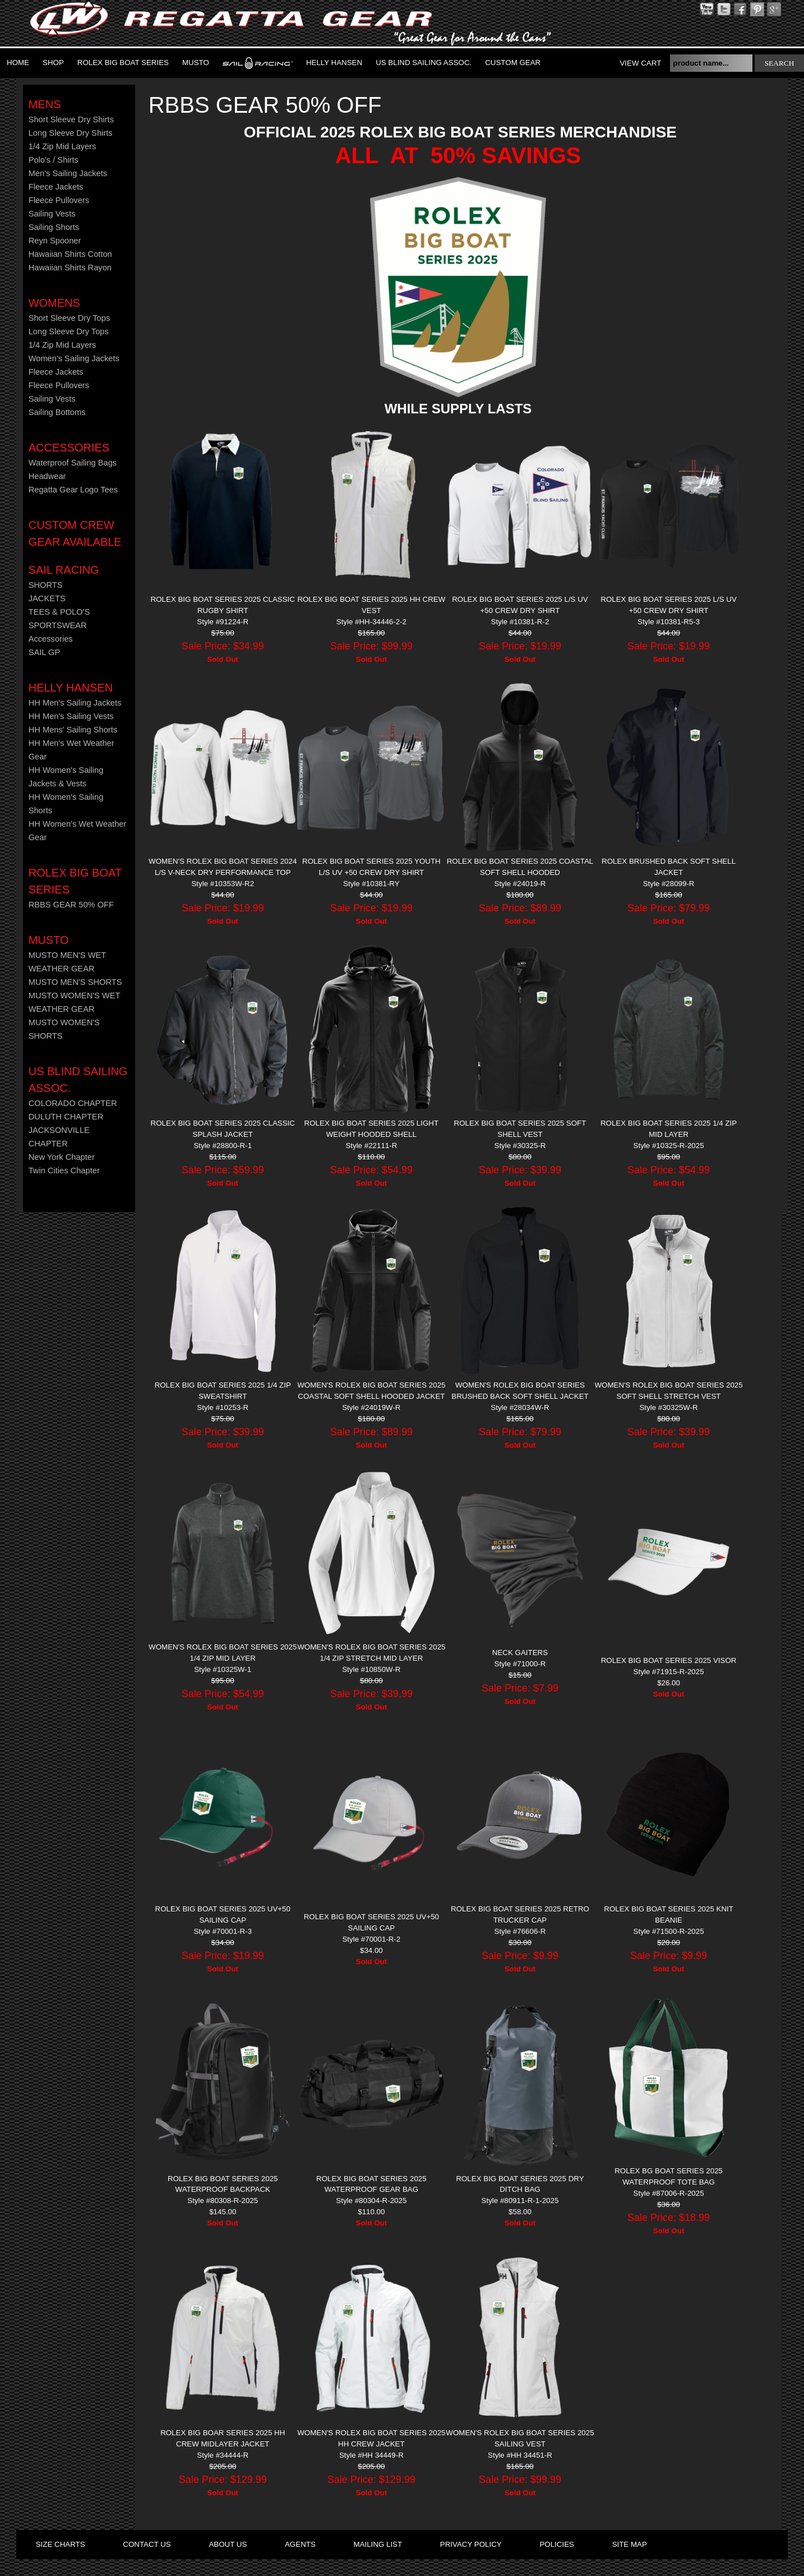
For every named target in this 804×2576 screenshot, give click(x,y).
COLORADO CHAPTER (73, 1103)
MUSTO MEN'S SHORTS (75, 982)
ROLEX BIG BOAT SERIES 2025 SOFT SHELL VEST (520, 1129)
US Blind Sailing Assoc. (424, 62)
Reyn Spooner (55, 240)
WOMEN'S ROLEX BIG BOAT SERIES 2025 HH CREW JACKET (371, 2438)
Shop (53, 62)
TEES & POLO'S (59, 611)
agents (300, 2544)
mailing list (378, 2544)
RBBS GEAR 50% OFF (71, 904)
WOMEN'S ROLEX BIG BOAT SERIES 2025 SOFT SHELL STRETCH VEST (668, 1390)
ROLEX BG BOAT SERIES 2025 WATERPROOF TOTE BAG (668, 2176)
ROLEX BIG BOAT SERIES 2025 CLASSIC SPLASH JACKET (223, 1129)
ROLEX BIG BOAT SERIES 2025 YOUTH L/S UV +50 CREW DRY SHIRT (371, 867)
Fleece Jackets (56, 186)
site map (629, 2544)
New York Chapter (62, 1157)
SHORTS (46, 584)
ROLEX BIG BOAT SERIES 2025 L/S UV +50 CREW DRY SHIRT (520, 605)
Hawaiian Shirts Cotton (70, 254)
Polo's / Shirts (53, 159)
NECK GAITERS (520, 1652)
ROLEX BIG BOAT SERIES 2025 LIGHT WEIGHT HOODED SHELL (371, 1129)
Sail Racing (64, 570)
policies (556, 2544)
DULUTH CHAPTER (66, 1116)
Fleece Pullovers (59, 200)
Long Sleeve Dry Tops (69, 331)
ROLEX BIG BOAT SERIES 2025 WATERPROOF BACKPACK (223, 2184)
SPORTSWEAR (58, 625)
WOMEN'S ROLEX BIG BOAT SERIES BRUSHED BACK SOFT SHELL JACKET (519, 1390)
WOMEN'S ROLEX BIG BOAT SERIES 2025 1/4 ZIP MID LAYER (223, 1652)
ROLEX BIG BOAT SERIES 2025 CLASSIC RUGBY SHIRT (223, 605)
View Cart (640, 63)
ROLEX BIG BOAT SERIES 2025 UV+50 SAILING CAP (222, 1914)
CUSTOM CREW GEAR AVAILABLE (75, 533)
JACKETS (47, 598)
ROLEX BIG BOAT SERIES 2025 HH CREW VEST (371, 605)
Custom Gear (512, 62)
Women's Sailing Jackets (74, 358)
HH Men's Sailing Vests (71, 716)
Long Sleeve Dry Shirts (71, 132)
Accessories (69, 447)
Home (18, 62)
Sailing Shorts (54, 227)
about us (228, 2544)
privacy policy (471, 2544)
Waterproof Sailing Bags (73, 462)
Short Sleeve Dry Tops (69, 318)
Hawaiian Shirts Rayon (70, 267)
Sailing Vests (52, 213)
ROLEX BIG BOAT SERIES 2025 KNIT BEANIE (668, 1914)
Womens (54, 303)
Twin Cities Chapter (64, 1170)
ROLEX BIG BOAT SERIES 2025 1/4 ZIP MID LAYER (668, 1129)
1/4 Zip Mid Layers (62, 146)
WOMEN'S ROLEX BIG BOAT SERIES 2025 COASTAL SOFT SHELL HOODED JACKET (371, 1390)
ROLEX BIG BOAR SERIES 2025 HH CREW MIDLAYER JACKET (222, 2438)
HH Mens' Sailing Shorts (73, 729)
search (779, 63)
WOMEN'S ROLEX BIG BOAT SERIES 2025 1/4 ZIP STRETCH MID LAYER (371, 1652)
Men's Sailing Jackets (68, 173)
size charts (60, 2544)
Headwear (47, 476)
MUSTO (195, 62)
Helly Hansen (334, 62)
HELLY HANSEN (71, 687)
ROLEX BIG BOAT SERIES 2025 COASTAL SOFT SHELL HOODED (520, 867)
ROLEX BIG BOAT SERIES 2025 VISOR (669, 1660)
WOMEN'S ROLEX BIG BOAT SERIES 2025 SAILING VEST (520, 2438)
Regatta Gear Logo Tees (73, 489)
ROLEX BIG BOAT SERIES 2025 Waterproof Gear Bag (371, 2184)
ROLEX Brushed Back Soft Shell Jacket (669, 867)
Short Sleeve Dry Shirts (71, 119)
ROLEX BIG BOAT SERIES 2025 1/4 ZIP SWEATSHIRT (223, 1390)
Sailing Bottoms (57, 412)
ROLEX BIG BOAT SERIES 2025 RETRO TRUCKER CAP (520, 1914)
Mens (45, 104)
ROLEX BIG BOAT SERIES (123, 62)
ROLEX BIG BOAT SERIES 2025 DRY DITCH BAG (520, 2184)
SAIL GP (44, 652)
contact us (146, 2544)
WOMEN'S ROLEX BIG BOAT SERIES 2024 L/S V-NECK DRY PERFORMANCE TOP (223, 867)
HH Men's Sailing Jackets (75, 702)
